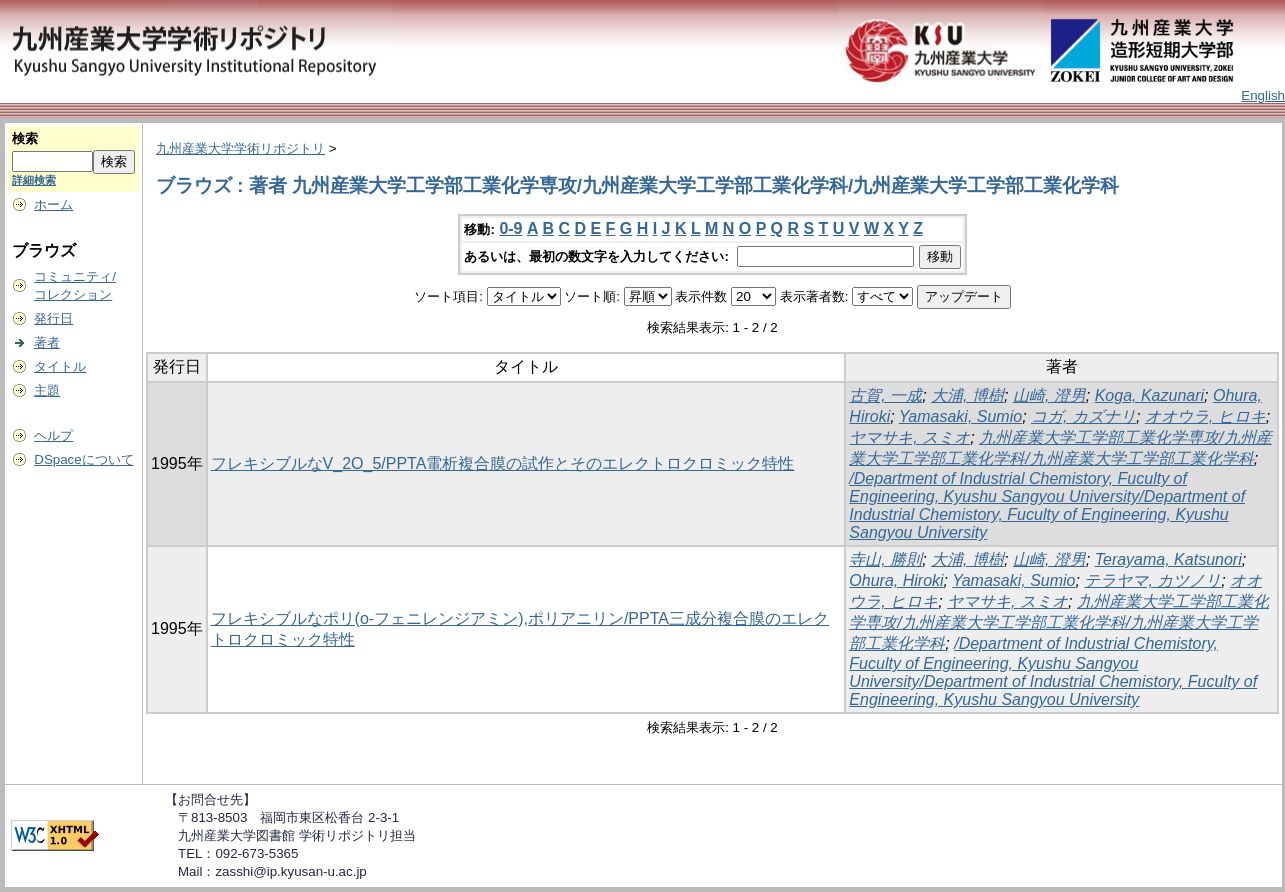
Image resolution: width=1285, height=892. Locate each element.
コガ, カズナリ (1083, 416)
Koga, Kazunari (1149, 395)
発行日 (53, 318)
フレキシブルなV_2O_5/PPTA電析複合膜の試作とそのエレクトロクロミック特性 (503, 463)
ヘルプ (53, 435)
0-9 (510, 228)
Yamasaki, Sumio (960, 416)
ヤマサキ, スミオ (909, 437)
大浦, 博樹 (967, 395)
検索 (25, 138)
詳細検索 (34, 180)
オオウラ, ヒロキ (1205, 416)
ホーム (53, 204)
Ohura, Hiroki (896, 580)
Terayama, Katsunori (1168, 559)
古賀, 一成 (885, 395)
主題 (47, 390)
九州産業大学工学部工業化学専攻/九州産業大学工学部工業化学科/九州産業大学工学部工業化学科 (1059, 622)
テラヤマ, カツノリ (1152, 580)
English (1263, 95)
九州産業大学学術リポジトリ (240, 148)
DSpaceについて (83, 459)
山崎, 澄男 (1049, 395)
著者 (47, 342)
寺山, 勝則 (885, 559)
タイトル (60, 366)
